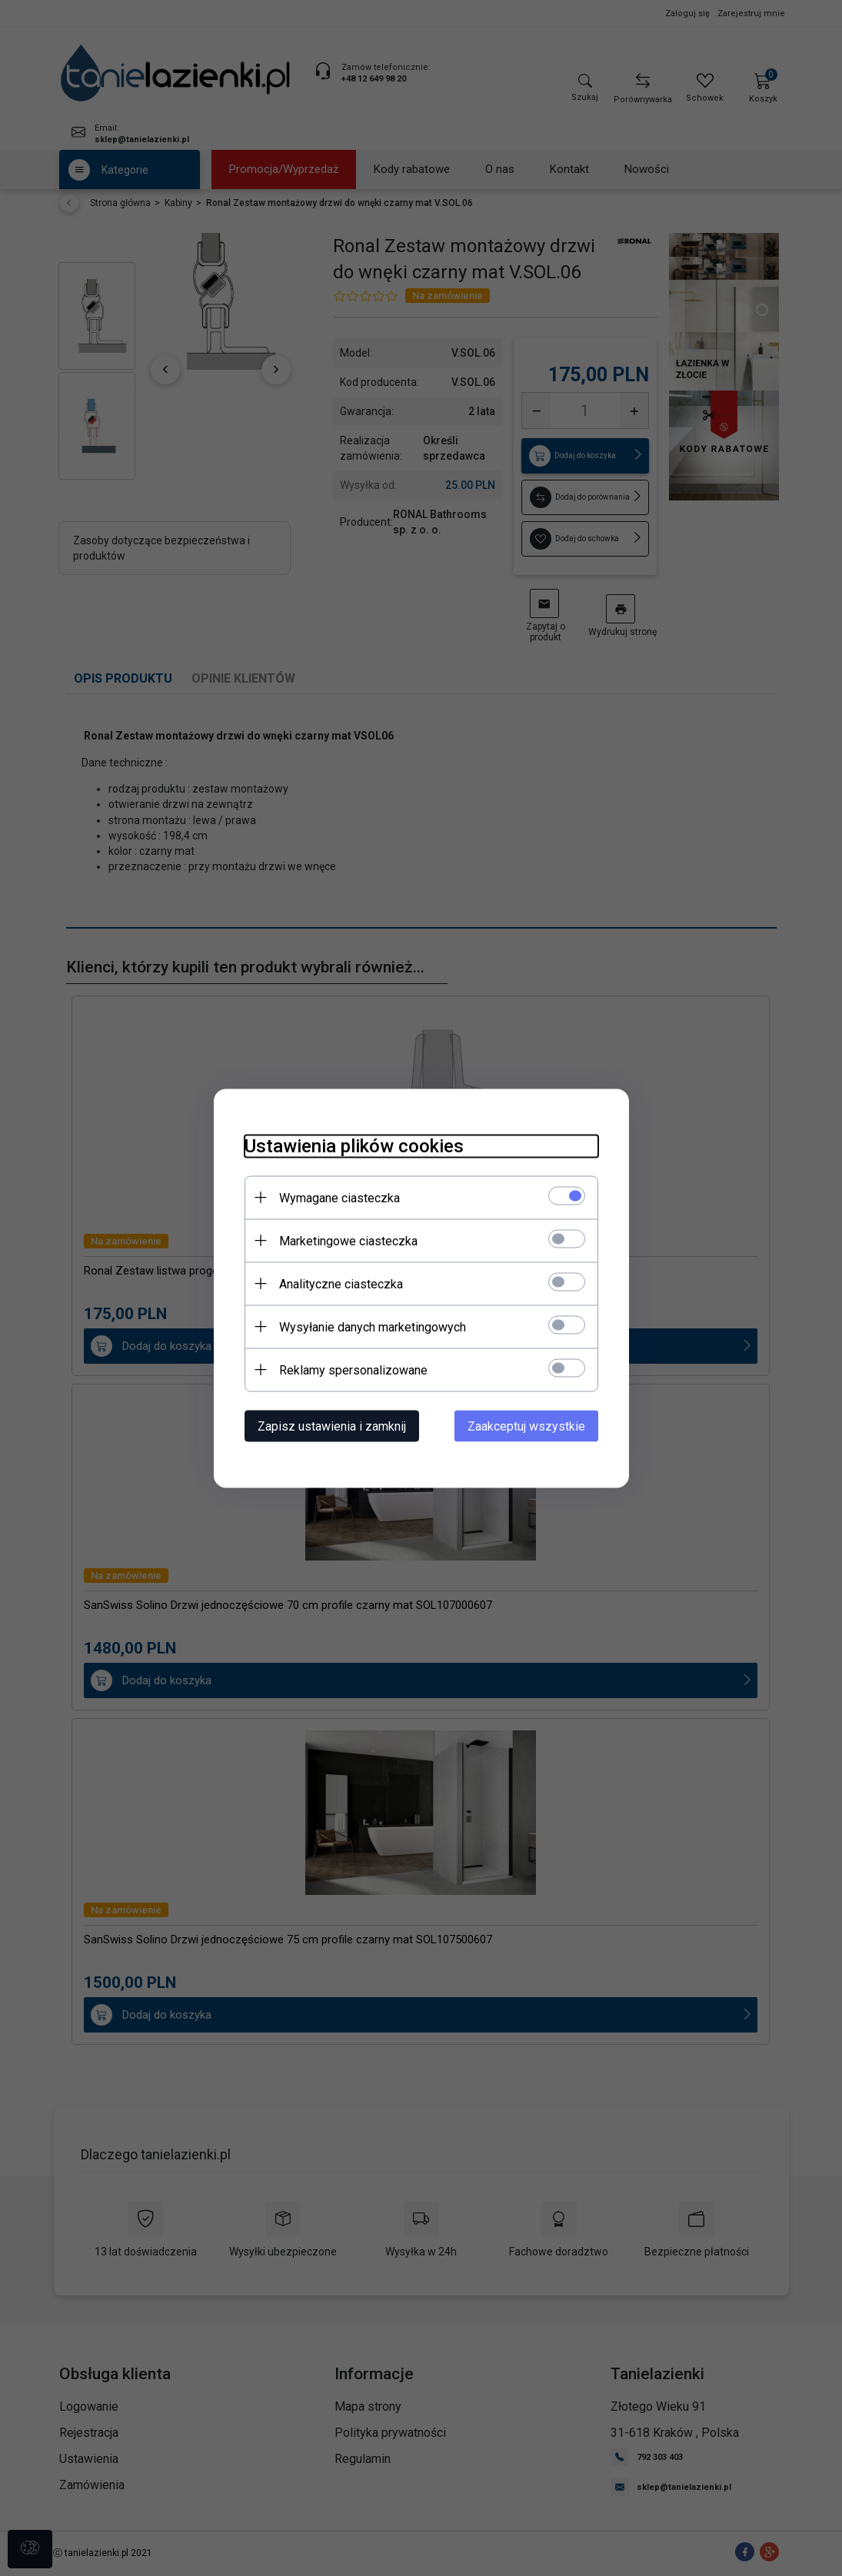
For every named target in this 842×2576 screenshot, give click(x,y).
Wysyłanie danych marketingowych (372, 1326)
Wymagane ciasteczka (339, 1197)
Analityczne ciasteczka (341, 1283)
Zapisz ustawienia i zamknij (332, 1425)
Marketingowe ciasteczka (348, 1240)
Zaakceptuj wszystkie (526, 1425)
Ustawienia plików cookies (354, 1145)
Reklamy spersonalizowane (353, 1369)
